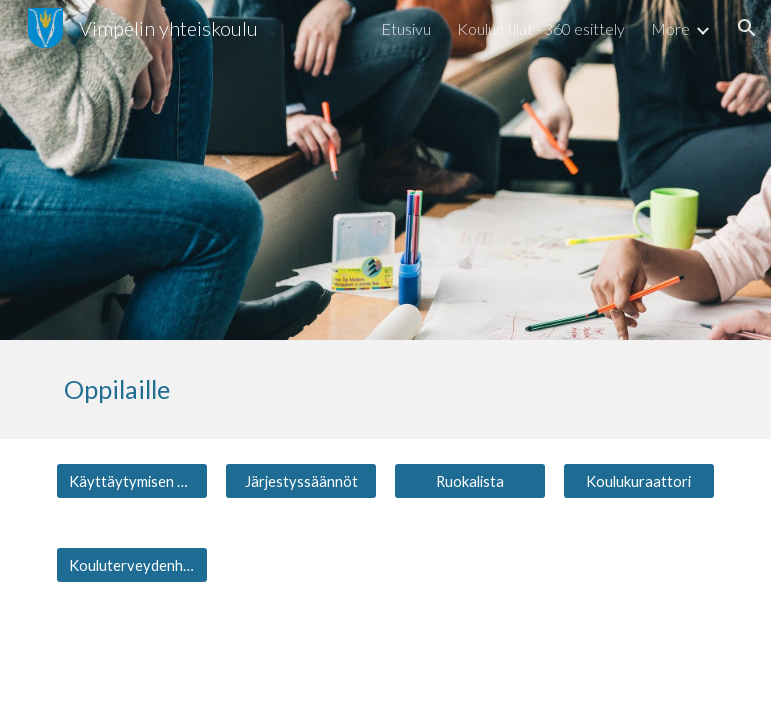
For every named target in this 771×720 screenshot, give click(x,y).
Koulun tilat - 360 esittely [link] (541, 28)
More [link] (670, 28)
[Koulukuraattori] (639, 481)
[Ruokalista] (470, 481)
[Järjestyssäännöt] (301, 481)
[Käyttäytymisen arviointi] (132, 481)
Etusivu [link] (406, 28)
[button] (747, 28)
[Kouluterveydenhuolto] (132, 565)
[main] (385, 389)
